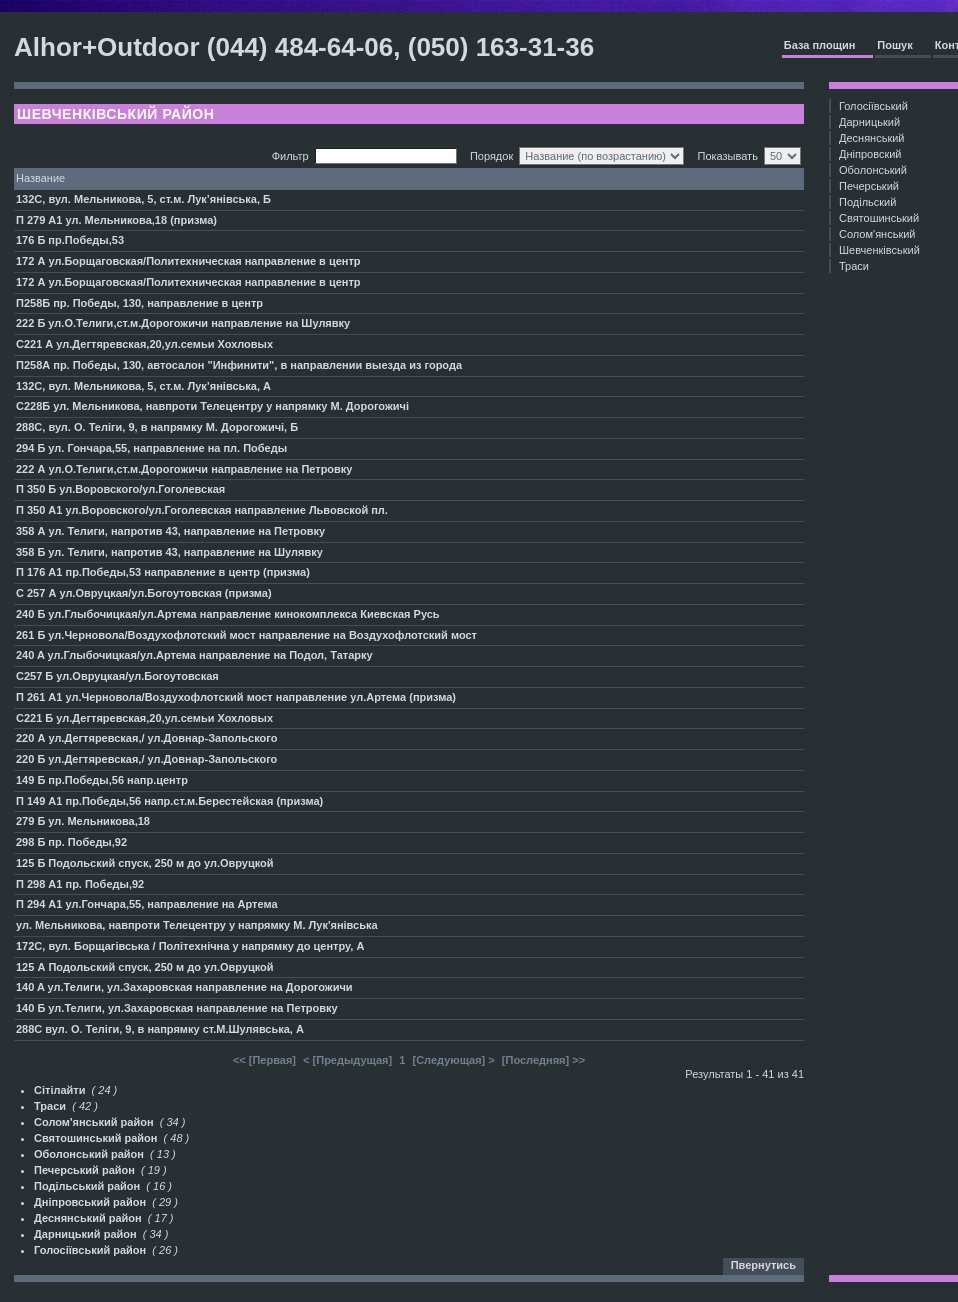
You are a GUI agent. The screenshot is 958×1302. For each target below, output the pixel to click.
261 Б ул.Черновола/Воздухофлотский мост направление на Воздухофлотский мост (246, 635)
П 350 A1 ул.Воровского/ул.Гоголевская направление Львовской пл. (202, 510)
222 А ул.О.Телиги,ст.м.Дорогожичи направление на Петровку (184, 469)
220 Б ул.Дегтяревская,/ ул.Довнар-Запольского (146, 759)
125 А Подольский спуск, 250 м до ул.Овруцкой (145, 967)
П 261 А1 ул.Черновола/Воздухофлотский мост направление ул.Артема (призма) (236, 697)
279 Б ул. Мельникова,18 (83, 821)
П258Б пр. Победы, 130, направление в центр (139, 303)
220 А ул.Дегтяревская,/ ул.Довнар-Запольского (146, 738)
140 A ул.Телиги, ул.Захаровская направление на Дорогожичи (184, 987)
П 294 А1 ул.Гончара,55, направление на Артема (147, 904)
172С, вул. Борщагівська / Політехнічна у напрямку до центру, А (190, 946)
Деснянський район (88, 1218)
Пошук (894, 45)
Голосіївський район (90, 1250)
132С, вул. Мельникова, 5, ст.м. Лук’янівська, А (143, 386)
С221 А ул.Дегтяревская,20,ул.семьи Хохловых (144, 344)
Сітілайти (59, 1090)
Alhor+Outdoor (107, 47)
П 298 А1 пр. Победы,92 (80, 884)
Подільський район (87, 1186)
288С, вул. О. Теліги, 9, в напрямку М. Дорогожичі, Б (157, 427)
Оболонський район (89, 1154)
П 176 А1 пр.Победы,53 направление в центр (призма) (163, 572)
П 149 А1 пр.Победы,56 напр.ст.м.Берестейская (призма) (169, 801)
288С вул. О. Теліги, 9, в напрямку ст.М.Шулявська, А (160, 1029)
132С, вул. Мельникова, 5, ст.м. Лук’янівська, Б (143, 199)
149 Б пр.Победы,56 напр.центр (102, 780)
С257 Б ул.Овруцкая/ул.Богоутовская (117, 676)
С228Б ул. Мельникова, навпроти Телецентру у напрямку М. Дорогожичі (212, 406)
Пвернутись (763, 1265)
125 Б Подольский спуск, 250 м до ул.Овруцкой (145, 863)
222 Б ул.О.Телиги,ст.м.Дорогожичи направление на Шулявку (183, 323)
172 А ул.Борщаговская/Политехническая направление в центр (188, 261)
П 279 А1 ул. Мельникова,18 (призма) (116, 220)
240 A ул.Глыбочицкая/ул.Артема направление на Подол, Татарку (194, 655)
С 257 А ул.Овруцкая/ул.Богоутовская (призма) (144, 593)
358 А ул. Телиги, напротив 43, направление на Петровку (170, 531)
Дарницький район (85, 1234)
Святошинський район (95, 1138)
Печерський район (84, 1170)
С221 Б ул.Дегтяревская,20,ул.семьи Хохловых (144, 718)
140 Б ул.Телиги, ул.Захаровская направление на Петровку (177, 1008)
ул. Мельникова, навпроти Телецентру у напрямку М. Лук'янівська (197, 925)
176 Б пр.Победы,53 (70, 240)
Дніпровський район (90, 1202)
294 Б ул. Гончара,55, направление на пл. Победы (151, 448)
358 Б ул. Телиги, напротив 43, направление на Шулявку (169, 552)
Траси (50, 1106)
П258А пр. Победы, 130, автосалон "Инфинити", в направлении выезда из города (239, 365)
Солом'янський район (94, 1122)
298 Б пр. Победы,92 (71, 842)
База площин (820, 45)
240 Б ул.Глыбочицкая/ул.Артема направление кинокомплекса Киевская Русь (228, 614)
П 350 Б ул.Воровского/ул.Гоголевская (120, 489)
